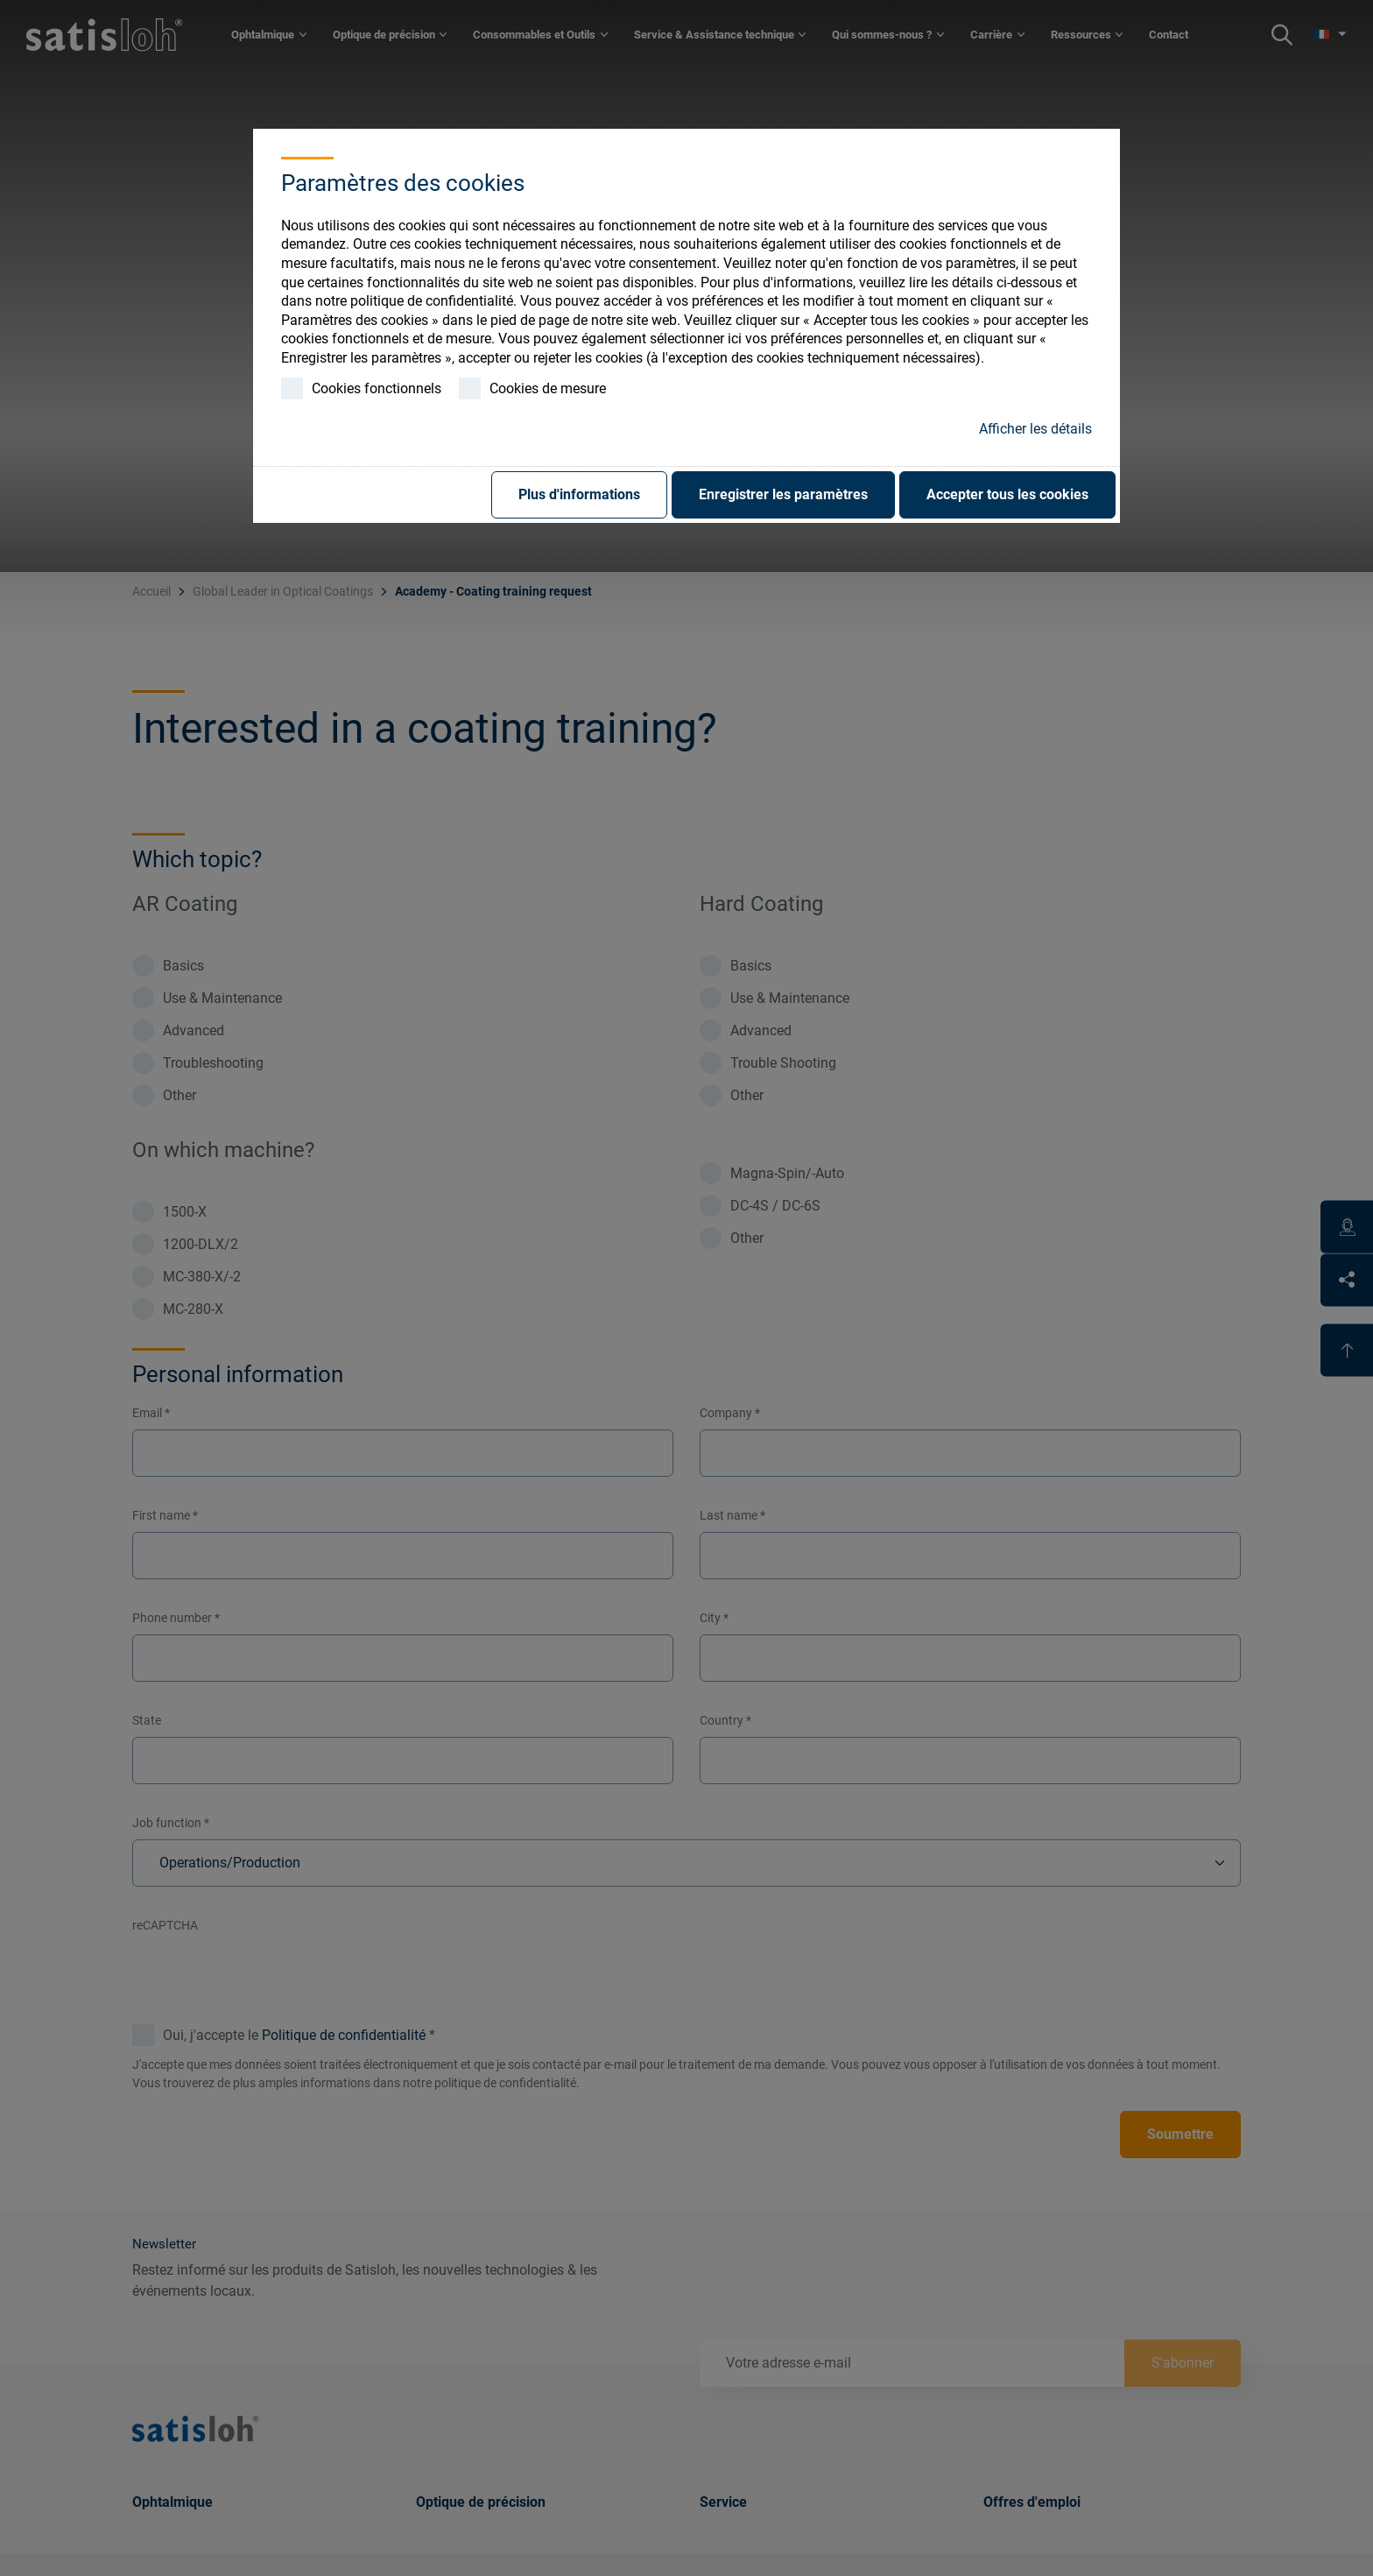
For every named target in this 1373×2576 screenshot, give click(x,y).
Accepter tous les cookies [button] (1007, 494)
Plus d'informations (579, 494)
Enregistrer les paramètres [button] (783, 494)
